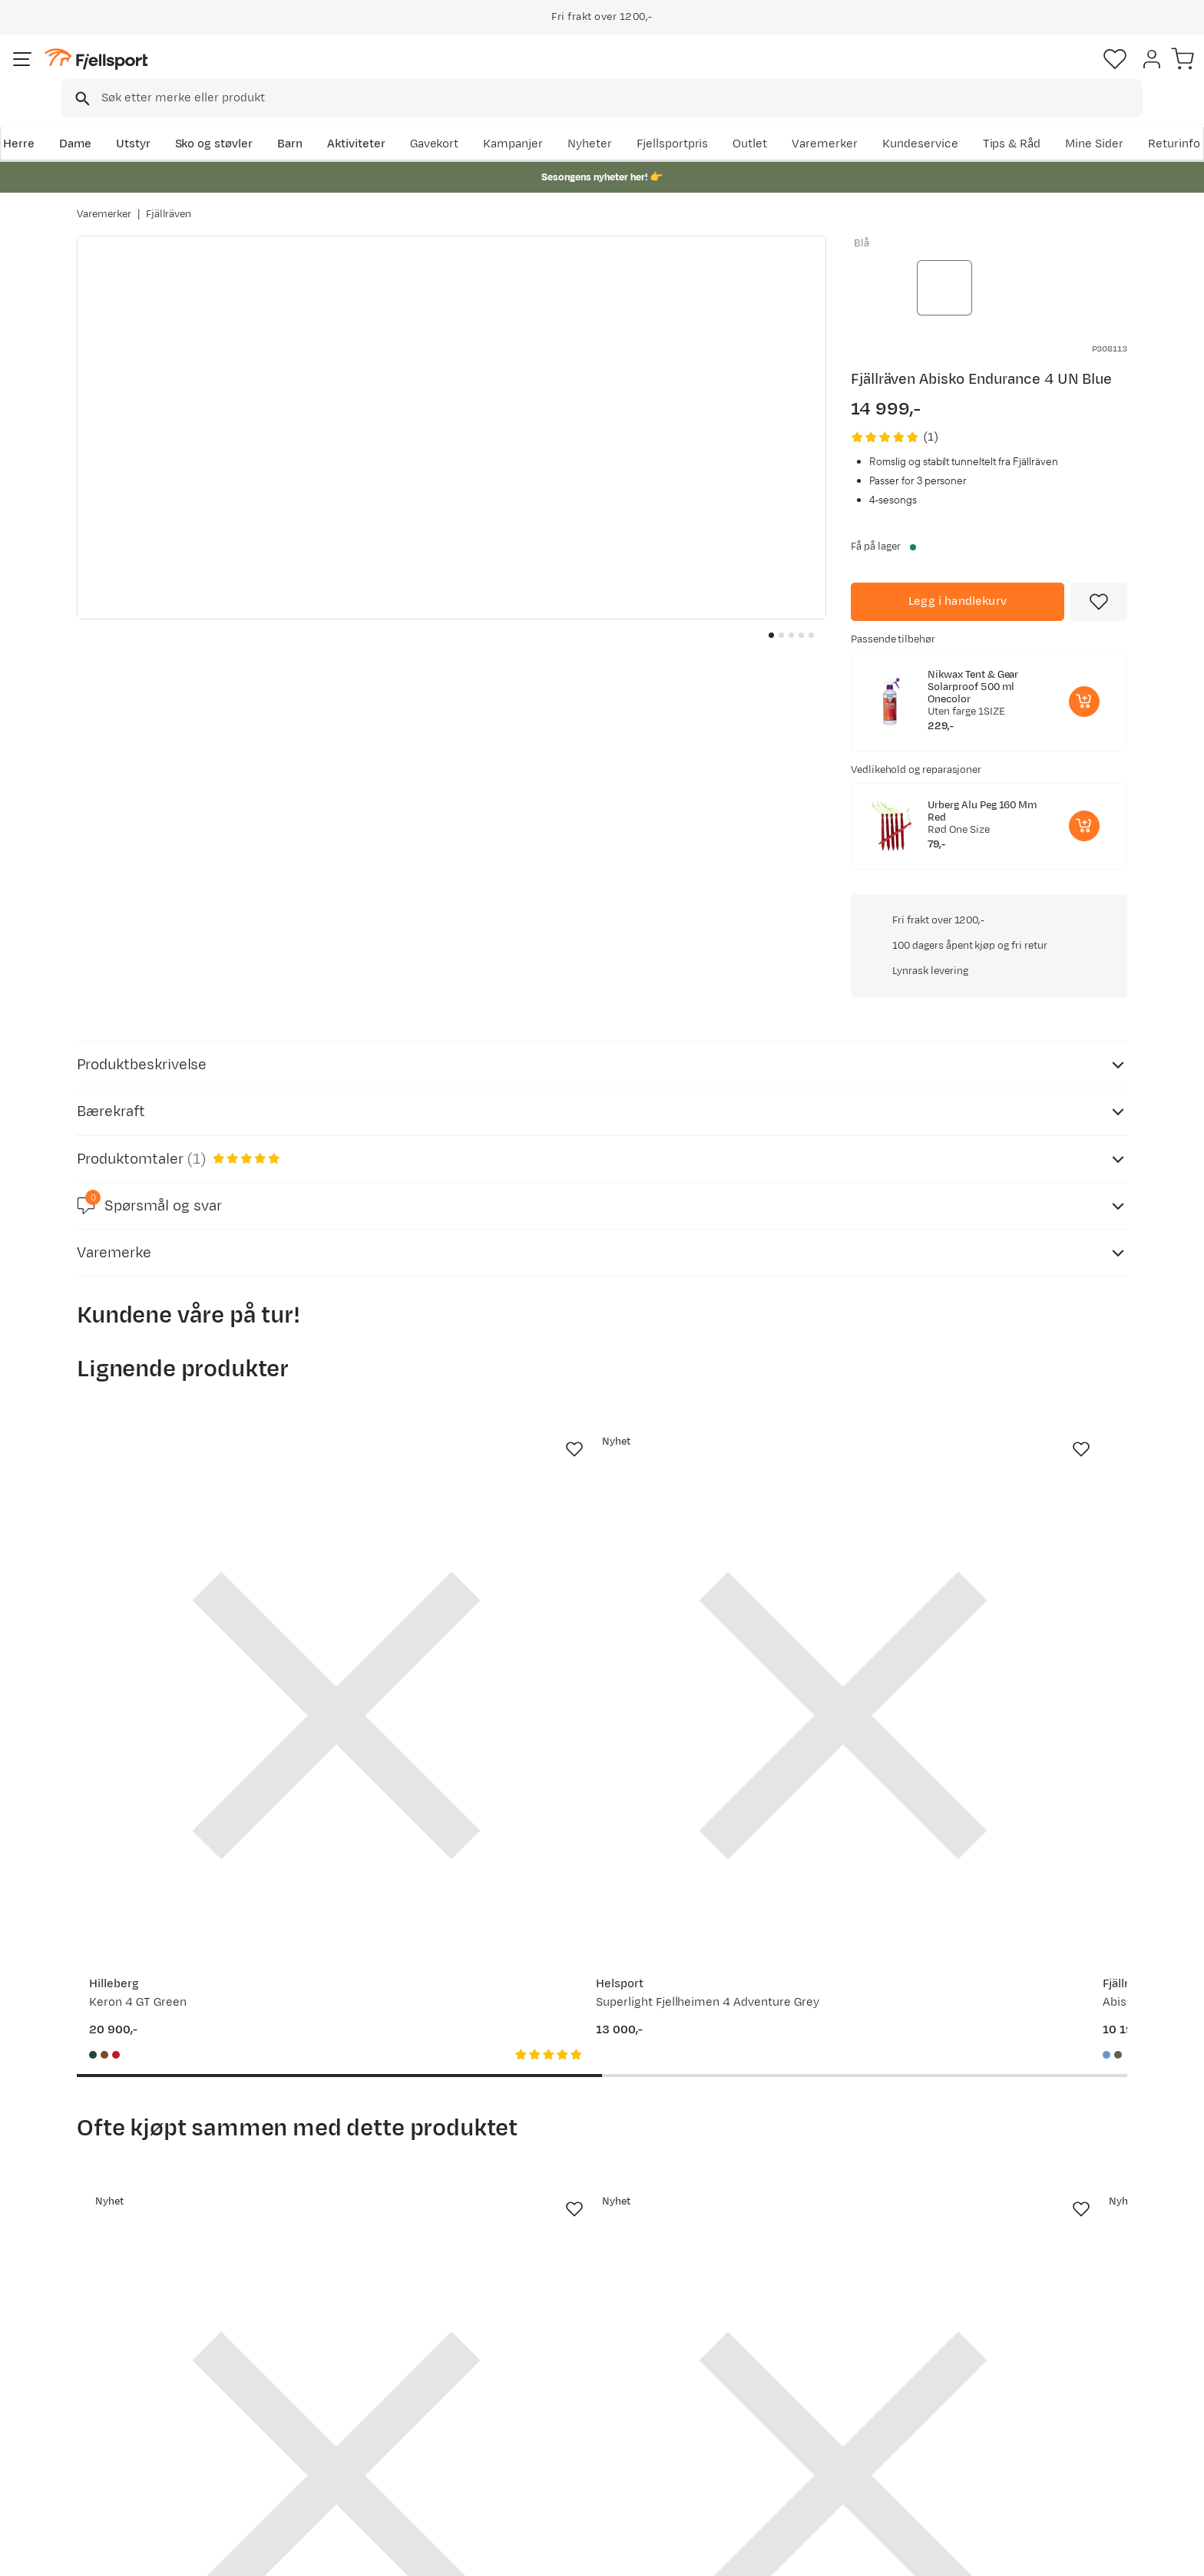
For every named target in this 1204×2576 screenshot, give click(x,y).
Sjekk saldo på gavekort (156, 2374)
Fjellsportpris (841, 120)
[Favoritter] (1019, 73)
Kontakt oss (124, 2473)
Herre (92, 120)
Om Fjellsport (555, 2350)
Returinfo (118, 2399)
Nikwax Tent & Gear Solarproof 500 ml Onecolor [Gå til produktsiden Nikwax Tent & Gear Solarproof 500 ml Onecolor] (973, 659)
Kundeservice (1089, 120)
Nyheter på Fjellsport (362, 2374)
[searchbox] (634, 73)
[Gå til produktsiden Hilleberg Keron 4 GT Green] (194, 1330)
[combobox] (615, 73)
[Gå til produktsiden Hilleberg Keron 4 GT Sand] (1009, 1330)
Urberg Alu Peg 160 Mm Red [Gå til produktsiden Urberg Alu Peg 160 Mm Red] (982, 784)
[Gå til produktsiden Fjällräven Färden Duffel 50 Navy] (1009, 1862)
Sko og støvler (289, 120)
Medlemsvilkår (558, 2399)
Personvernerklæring (1009, 2554)
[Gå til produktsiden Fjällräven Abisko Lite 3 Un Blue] (737, 1330)
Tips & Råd (121, 2424)
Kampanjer (683, 120)
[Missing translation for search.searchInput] (313, 73)
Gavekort (329, 2424)
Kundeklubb (550, 2374)
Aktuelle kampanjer (358, 2350)
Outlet (919, 120)
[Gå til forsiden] (154, 72)
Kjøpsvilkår (1105, 2554)
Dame (149, 120)
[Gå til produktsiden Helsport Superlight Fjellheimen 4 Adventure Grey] (466, 1330)
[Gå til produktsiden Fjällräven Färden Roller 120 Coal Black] (466, 1862)
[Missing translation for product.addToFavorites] (1098, 574)
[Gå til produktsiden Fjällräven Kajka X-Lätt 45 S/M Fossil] (194, 1862)
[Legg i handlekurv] (957, 574)
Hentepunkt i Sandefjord (159, 2448)
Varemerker (994, 120)
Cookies (1175, 2554)
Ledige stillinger (561, 2424)
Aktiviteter (431, 120)
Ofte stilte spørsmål (147, 2350)
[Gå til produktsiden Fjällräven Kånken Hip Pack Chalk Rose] (737, 1862)
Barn (364, 120)
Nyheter (759, 120)
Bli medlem (1064, 2218)
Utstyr (207, 120)
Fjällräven (169, 199)
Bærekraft (546, 2448)
